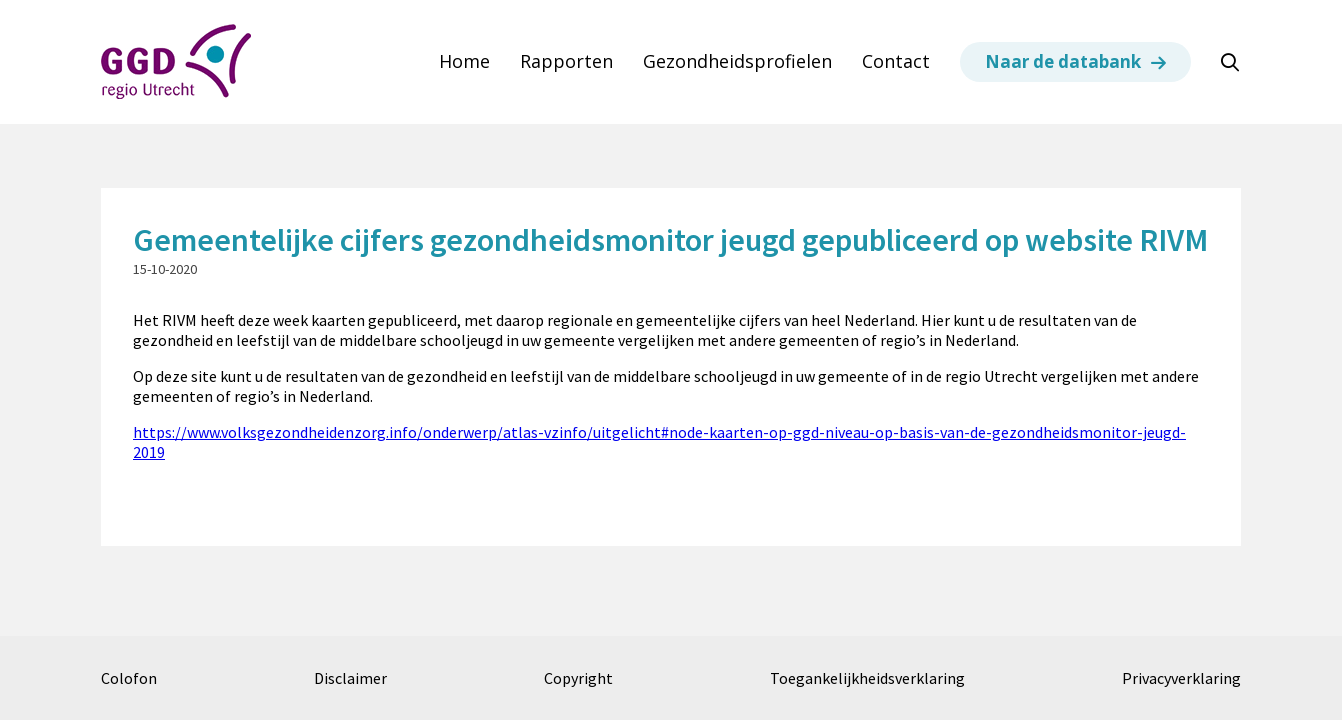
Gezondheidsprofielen (737, 61)
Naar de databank (1063, 61)
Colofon (129, 678)
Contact (896, 61)
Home (464, 61)
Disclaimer (350, 678)
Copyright (578, 678)
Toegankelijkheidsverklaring (867, 678)
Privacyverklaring (1181, 678)
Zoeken (1240, 62)
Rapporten (566, 61)
